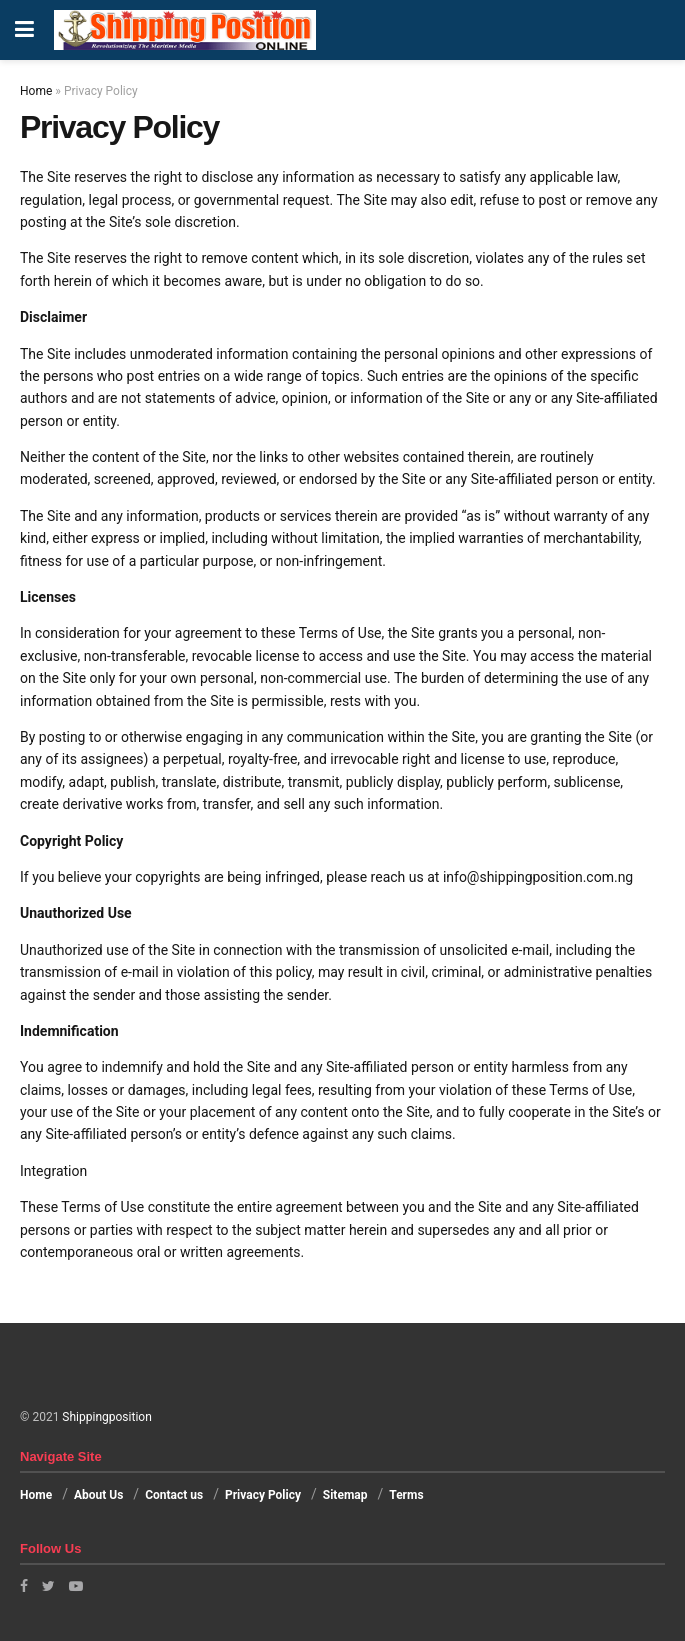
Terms (406, 1495)
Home (36, 91)
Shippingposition (106, 1417)
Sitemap (345, 1495)
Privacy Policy (263, 1495)
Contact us (174, 1495)
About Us (98, 1495)
